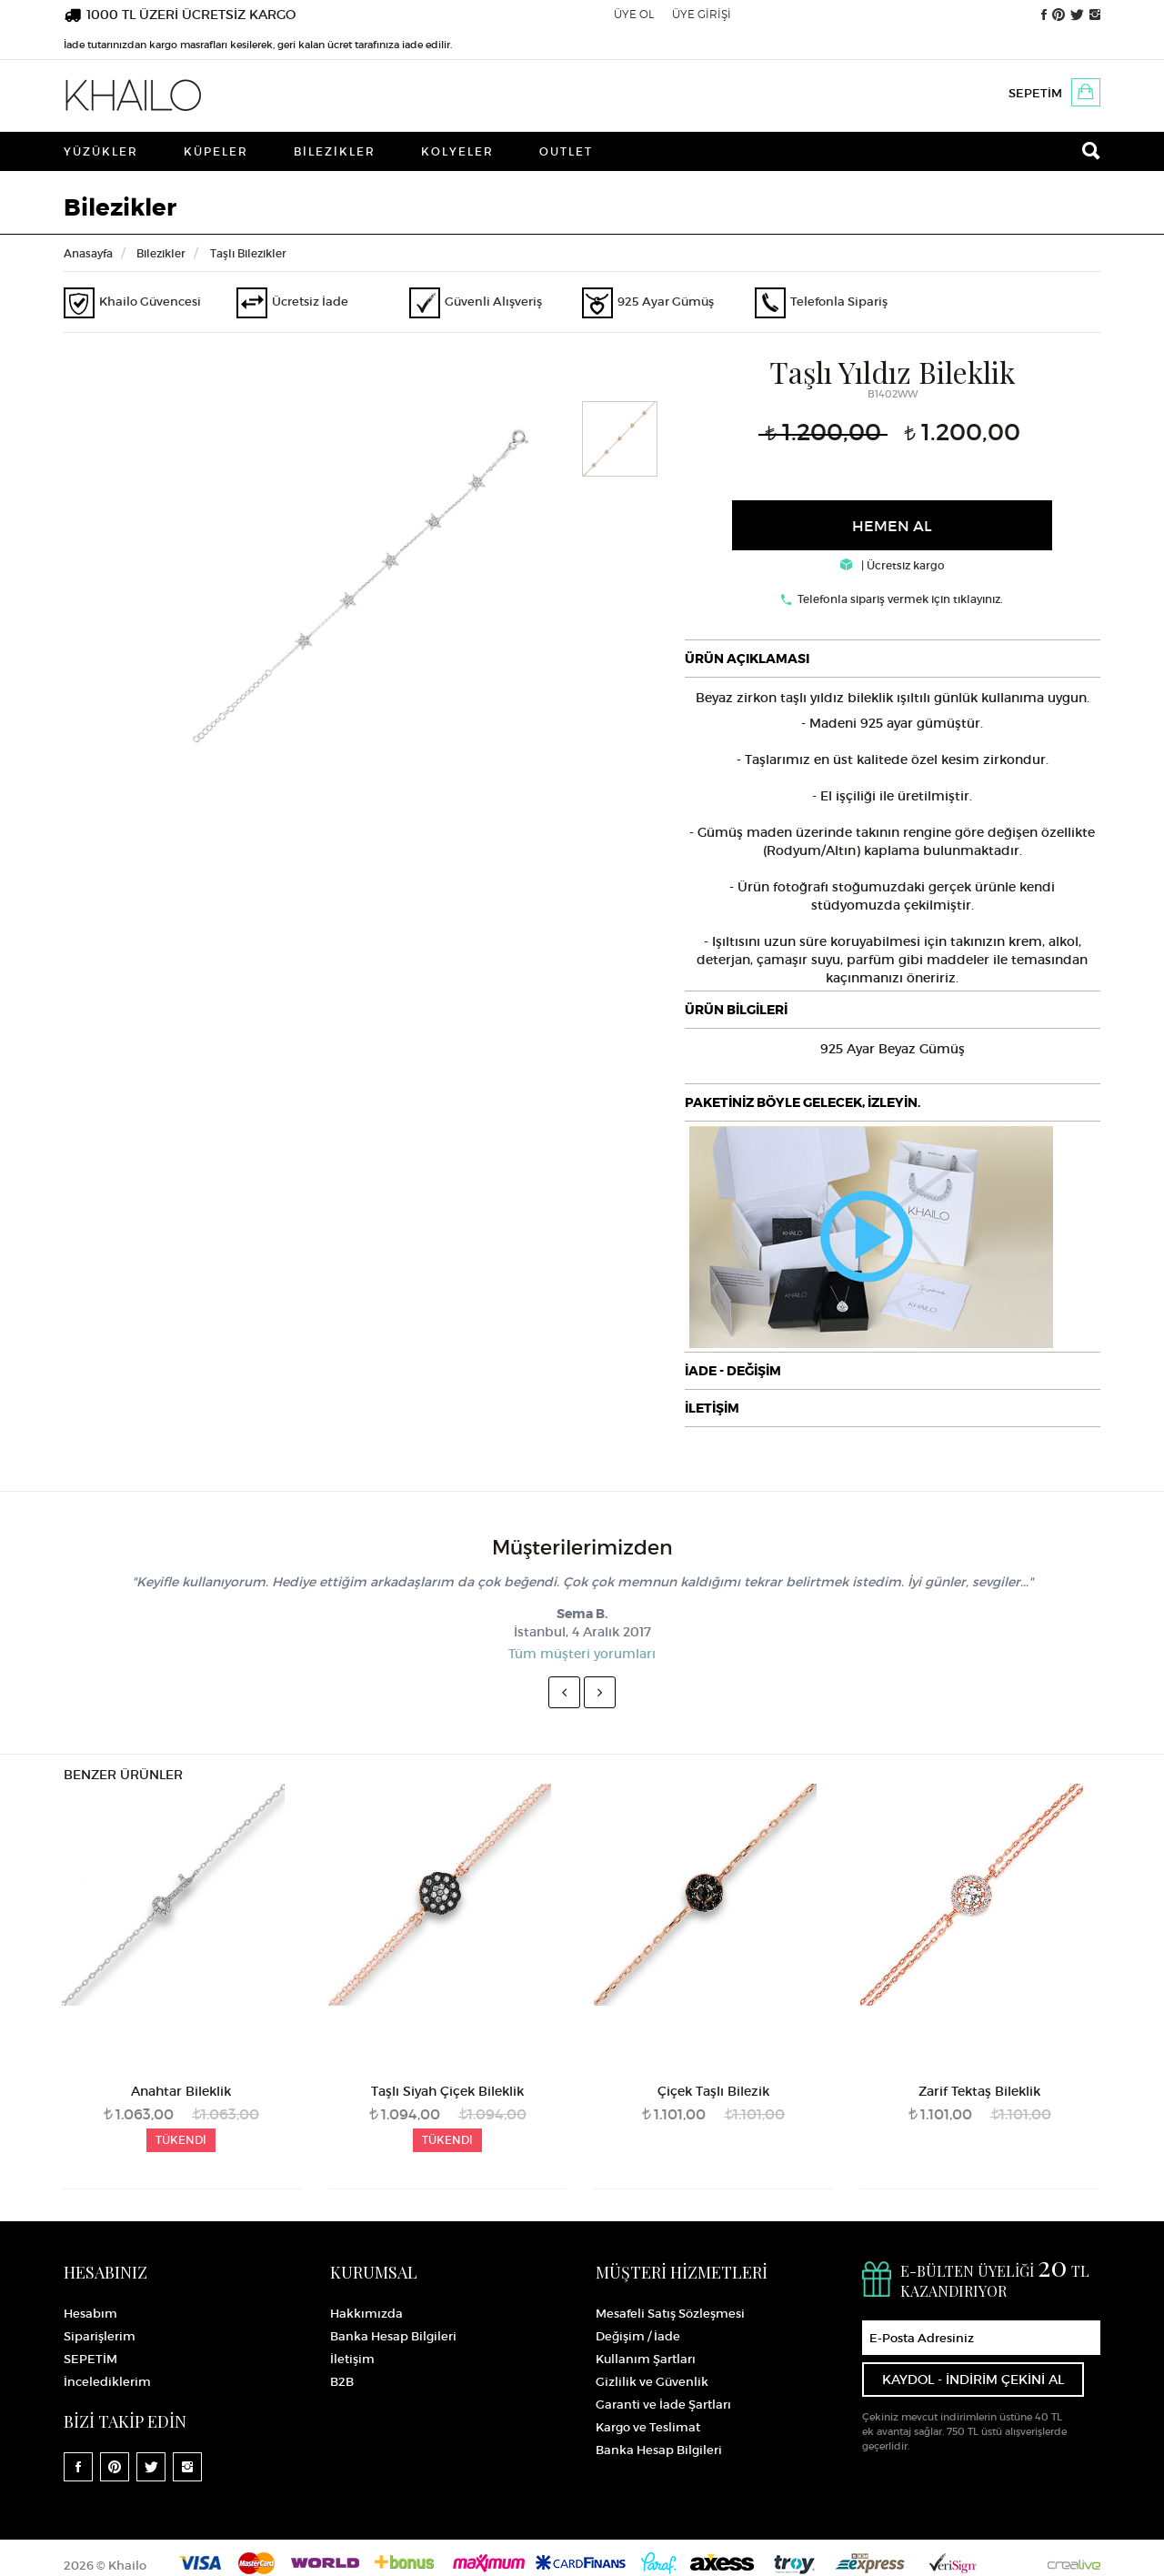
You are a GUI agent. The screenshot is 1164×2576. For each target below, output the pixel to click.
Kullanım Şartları (646, 2359)
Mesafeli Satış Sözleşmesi (670, 2313)
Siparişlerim (99, 2336)
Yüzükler (101, 151)
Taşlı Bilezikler (248, 253)
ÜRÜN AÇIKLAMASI (747, 658)
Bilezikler (335, 151)
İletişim (352, 2359)
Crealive (1074, 2563)
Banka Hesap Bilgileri (393, 2336)
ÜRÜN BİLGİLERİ (736, 1009)
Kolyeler (457, 151)
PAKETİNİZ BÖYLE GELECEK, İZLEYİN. (802, 1102)
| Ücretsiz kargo (892, 565)
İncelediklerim (107, 2382)
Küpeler (216, 151)
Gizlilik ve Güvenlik (652, 2382)
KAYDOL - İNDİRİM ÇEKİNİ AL (973, 2379)
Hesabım (90, 2313)
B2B (342, 2382)
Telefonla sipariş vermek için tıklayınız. (900, 599)
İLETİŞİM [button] (712, 1408)
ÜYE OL (634, 14)
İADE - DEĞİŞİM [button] (733, 1371)
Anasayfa (88, 253)
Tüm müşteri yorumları (582, 1653)
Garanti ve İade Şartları (663, 2404)
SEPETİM (1035, 93)
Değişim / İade (638, 2336)
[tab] (893, 658)
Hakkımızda (366, 2313)
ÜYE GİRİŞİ (701, 14)
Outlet (566, 151)
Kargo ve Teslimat (648, 2427)
